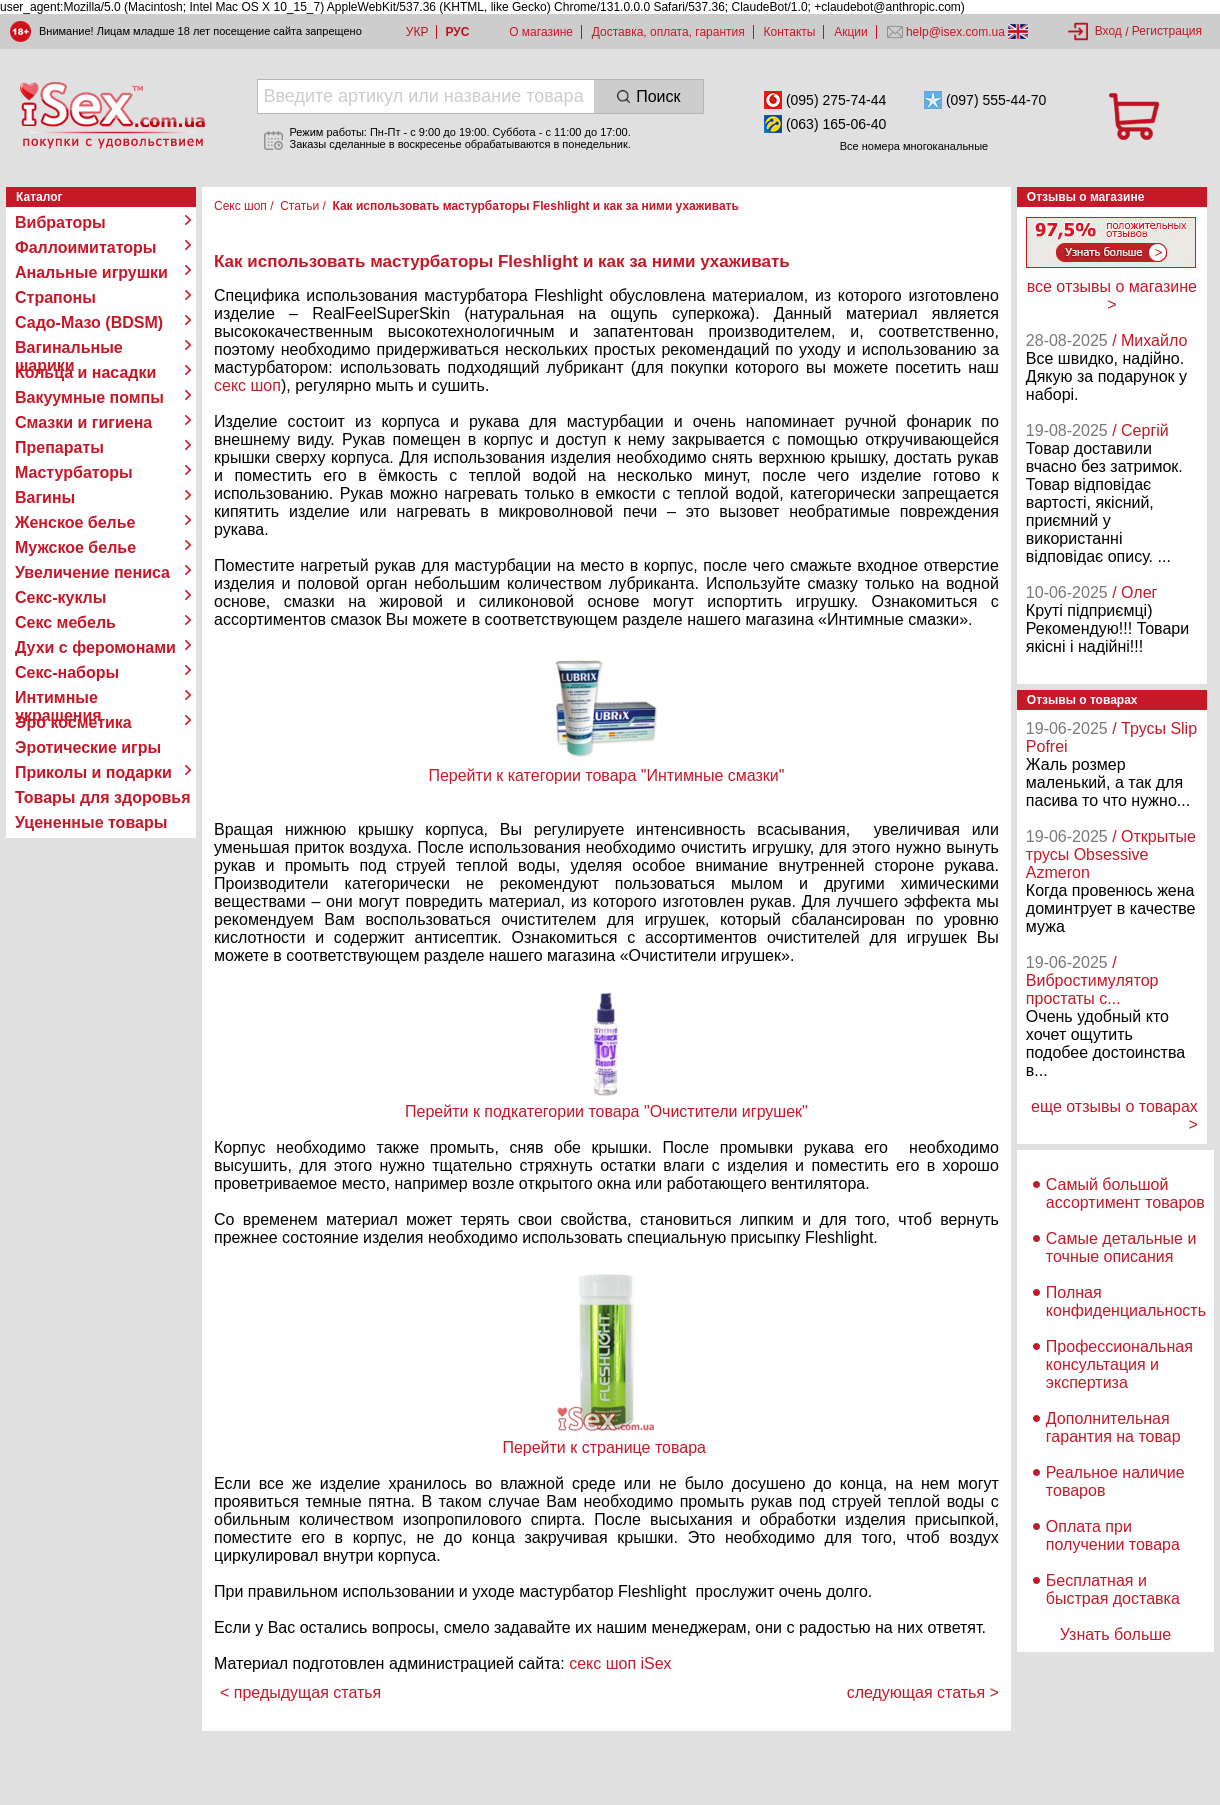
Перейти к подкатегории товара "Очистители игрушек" (606, 1111)
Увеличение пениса (92, 572)
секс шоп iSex (620, 1663)
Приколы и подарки (93, 772)
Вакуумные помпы (89, 397)
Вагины (45, 497)
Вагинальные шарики (69, 348)
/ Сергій (1140, 430)
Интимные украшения (58, 698)
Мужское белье (75, 547)
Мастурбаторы (74, 472)
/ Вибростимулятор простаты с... (1092, 980)
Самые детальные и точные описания (1121, 1247)
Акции (851, 32)
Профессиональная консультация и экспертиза (1119, 1364)
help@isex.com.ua (956, 32)
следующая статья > (923, 1692)
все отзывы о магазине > (1112, 295)
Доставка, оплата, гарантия (668, 32)
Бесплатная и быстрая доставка (1113, 1589)
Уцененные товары (91, 822)
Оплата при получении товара (1113, 1535)
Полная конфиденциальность (1126, 1301)
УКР (417, 32)
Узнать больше (1115, 1634)
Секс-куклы (60, 597)
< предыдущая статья (300, 1692)
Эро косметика (73, 722)
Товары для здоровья (102, 797)
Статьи (299, 206)
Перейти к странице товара (606, 1447)
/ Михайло (1149, 340)
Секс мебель (65, 622)
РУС (457, 32)
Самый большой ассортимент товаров (1125, 1193)
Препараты (59, 447)
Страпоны (55, 297)
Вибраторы (60, 222)
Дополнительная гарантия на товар (1113, 1427)
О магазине (541, 32)
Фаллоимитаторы (86, 247)
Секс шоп (240, 206)
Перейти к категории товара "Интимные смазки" (606, 775)
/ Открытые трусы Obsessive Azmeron (1111, 854)
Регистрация (1167, 31)
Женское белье (75, 522)
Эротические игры (88, 747)
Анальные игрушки (91, 272)
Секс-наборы (67, 672)
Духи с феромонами (95, 647)
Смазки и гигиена (83, 422)
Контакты (790, 32)
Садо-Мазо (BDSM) (89, 322)
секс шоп (247, 385)
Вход (1108, 31)
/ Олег (1134, 592)
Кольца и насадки (85, 372)
